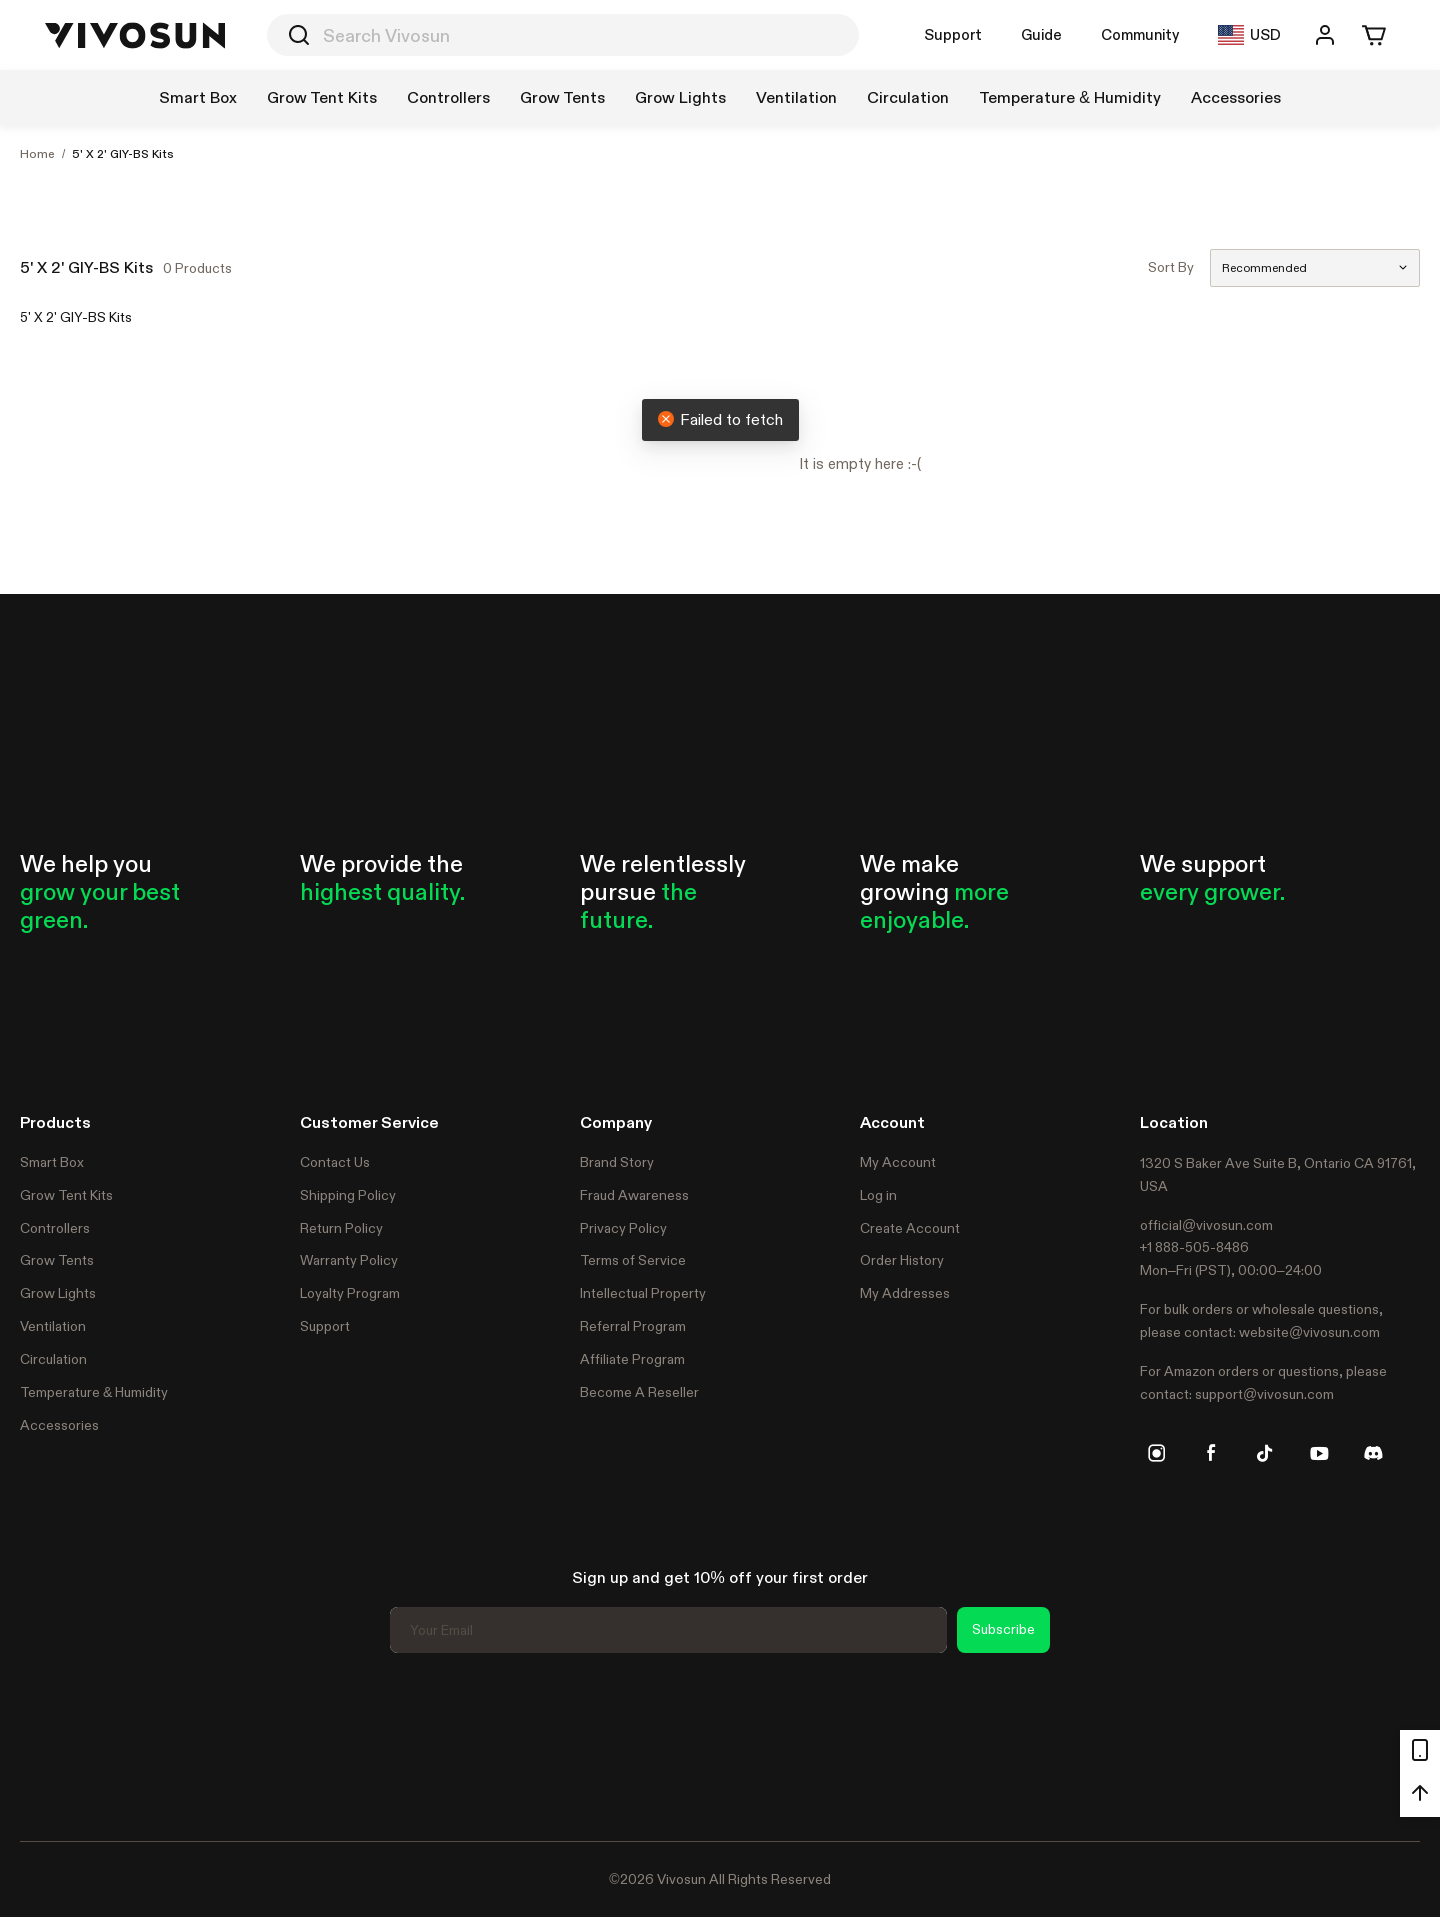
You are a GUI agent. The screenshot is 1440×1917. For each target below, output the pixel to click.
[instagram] (1157, 1453)
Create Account (910, 1228)
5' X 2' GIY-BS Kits (123, 154)
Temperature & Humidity (94, 1392)
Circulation (53, 1359)
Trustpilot (50, 1744)
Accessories (59, 1425)
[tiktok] (1265, 1453)
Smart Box (52, 1162)
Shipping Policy (348, 1195)
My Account (898, 1162)
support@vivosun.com (1264, 1394)
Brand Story (617, 1162)
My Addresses (905, 1293)
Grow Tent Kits (66, 1195)
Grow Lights (58, 1293)
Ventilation (53, 1326)
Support (953, 34)
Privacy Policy (623, 1228)
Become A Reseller (639, 1392)
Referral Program (633, 1326)
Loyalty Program (350, 1293)
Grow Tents (57, 1260)
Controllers (55, 1228)
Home (37, 154)
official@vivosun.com (1206, 1225)
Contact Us (335, 1162)
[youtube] (1319, 1453)
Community (1140, 34)
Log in (878, 1195)
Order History (902, 1260)
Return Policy (341, 1228)
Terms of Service (633, 1260)
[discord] (1373, 1453)
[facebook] (1211, 1453)
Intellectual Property (643, 1293)
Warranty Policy (349, 1260)
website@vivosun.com (1309, 1332)
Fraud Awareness (634, 1195)
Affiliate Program (632, 1359)
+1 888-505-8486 (1194, 1247)
